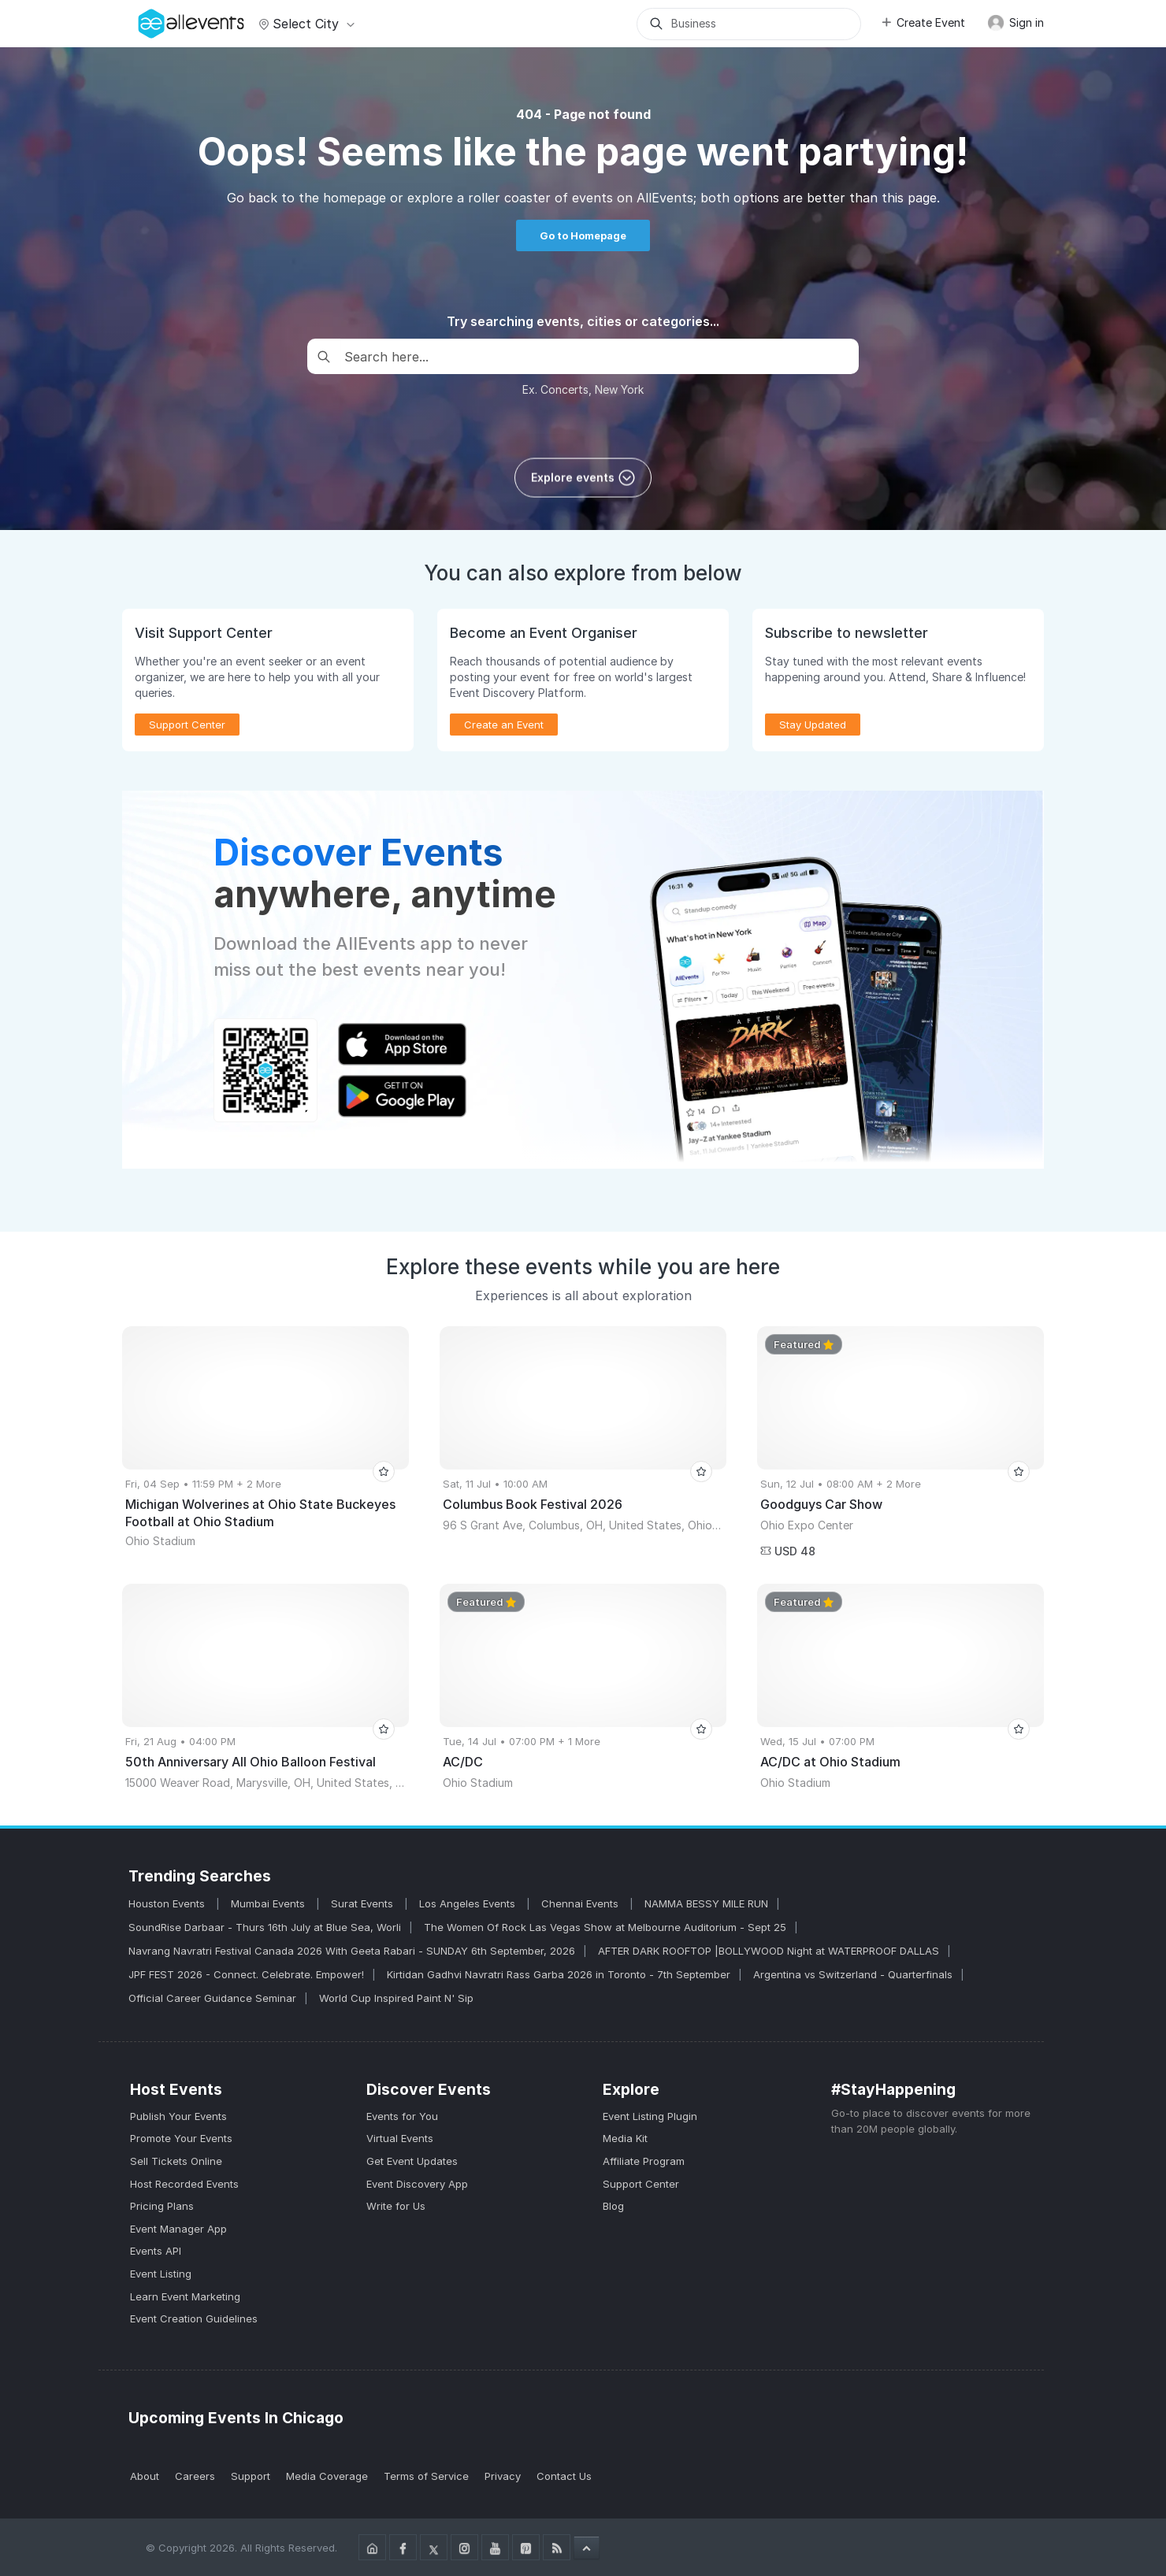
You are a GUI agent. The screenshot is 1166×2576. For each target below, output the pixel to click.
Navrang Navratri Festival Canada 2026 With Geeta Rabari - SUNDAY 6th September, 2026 (351, 1950)
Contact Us (564, 2476)
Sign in (1015, 23)
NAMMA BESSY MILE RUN (706, 1903)
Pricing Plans (162, 2206)
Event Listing (160, 2273)
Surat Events (363, 1903)
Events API (155, 2250)
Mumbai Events (269, 1903)
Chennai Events (581, 1903)
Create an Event (504, 724)
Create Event (922, 22)
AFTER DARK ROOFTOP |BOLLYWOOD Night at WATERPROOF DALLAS (768, 1950)
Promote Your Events (181, 2138)
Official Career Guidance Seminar (212, 1998)
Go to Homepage (583, 235)
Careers (195, 2476)
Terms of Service (426, 2476)
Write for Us (395, 2206)
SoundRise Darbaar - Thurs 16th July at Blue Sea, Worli (264, 1927)
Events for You (402, 2116)
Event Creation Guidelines (194, 2318)
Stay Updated (812, 724)
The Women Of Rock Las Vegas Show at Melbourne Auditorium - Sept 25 (605, 1927)
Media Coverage (327, 2476)
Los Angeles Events (468, 1903)
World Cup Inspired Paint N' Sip (396, 1998)
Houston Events (168, 1903)
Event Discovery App (417, 2184)
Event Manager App (178, 2228)
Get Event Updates (412, 2161)
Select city (304, 24)
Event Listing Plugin (650, 2116)
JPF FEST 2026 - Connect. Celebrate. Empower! (246, 1974)
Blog (613, 2206)
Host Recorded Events (184, 2184)
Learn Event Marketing (185, 2296)
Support (250, 2476)
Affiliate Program (644, 2161)
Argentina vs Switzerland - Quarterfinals (852, 1974)
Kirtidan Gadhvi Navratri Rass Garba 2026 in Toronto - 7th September (558, 1974)
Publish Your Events (178, 2116)
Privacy (503, 2476)
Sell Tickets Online (176, 2161)
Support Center (187, 724)
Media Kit (625, 2138)
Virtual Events (399, 2138)
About (144, 2476)
